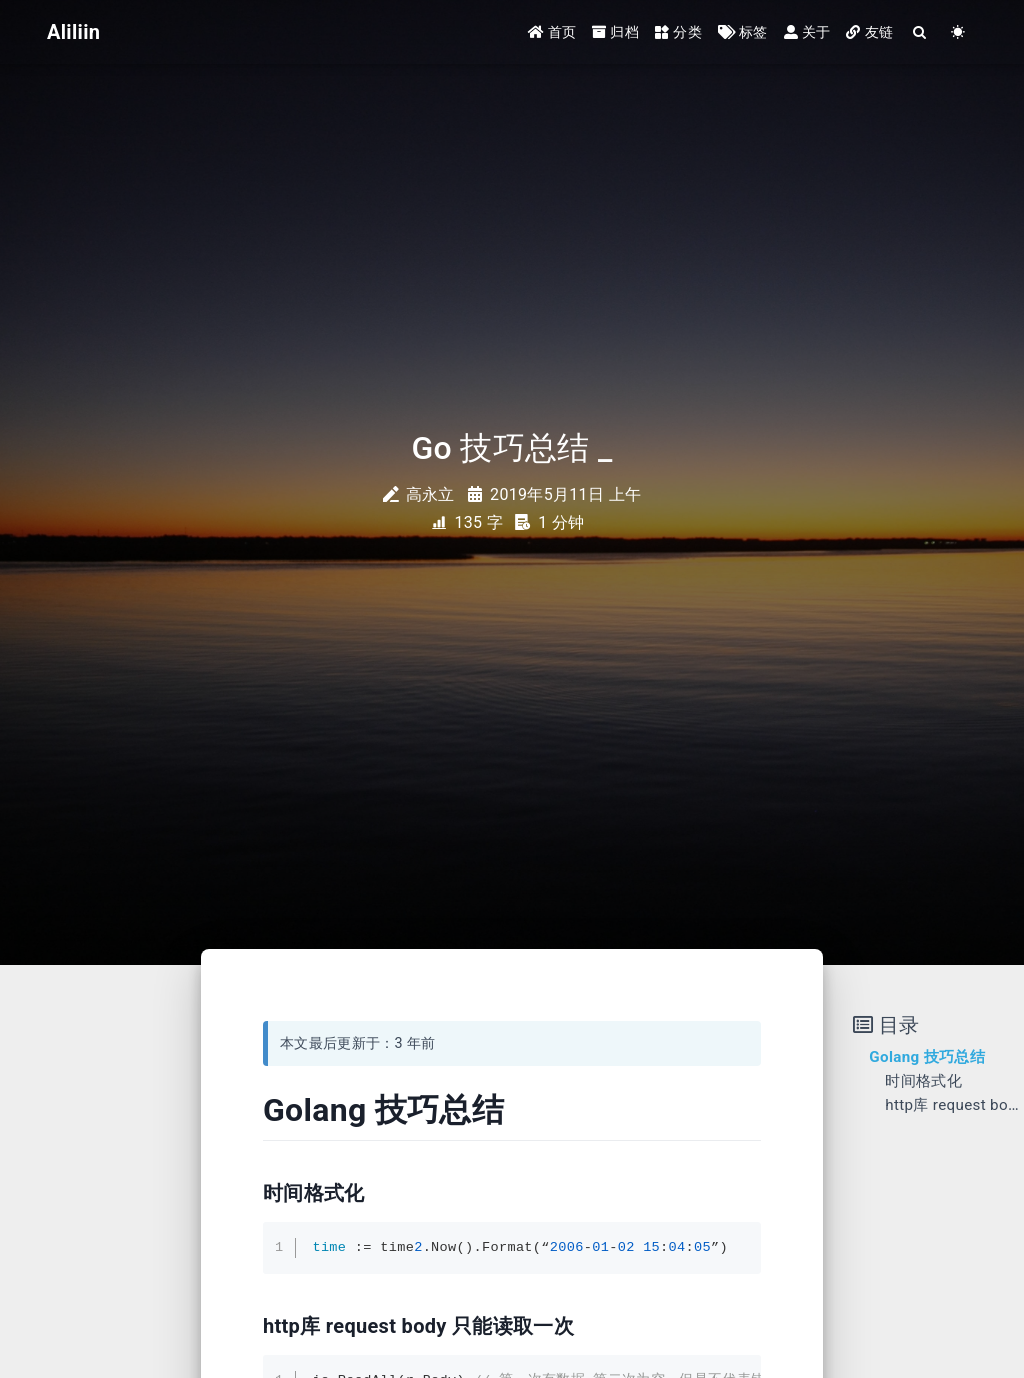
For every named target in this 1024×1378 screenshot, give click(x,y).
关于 (807, 32)
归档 (615, 32)
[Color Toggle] (958, 32)
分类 (678, 32)
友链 (869, 32)
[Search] (920, 32)
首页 (552, 32)
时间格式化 (923, 1081)
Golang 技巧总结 (927, 1057)
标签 (743, 32)
